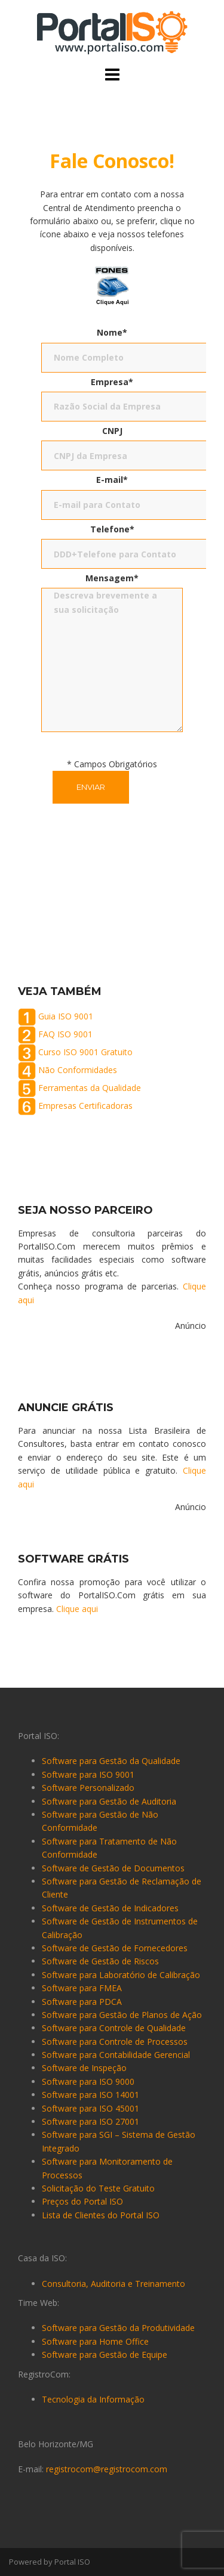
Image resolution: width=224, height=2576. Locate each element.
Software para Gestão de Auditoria (109, 1801)
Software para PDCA (82, 2001)
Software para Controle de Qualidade (114, 2027)
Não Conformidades (77, 1069)
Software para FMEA (82, 1988)
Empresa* (112, 382)
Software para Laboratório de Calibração (121, 1974)
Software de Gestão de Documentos (113, 1868)
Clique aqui (77, 1608)
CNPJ (112, 430)
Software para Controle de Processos (115, 2041)
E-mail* (112, 479)
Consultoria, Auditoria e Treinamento (113, 2283)
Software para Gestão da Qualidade (111, 1760)
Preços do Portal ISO (82, 2201)
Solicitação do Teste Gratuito (98, 2188)
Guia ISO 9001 (65, 1015)
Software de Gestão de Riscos (100, 1961)
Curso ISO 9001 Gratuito (85, 1051)
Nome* (112, 332)
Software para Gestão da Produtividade (118, 2327)
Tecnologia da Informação (93, 2399)
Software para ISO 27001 (90, 2121)
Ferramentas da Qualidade (89, 1087)
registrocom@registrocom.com (106, 2469)
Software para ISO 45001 (90, 2108)
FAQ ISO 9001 (65, 1033)
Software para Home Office (95, 2341)
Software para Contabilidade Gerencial (116, 2054)
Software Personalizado (88, 1787)
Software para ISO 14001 (90, 2094)
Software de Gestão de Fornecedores (115, 1948)
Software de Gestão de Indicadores (110, 1908)
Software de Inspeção (84, 2067)
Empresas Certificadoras (85, 1105)
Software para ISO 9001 (88, 1774)
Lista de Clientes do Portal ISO (100, 2215)
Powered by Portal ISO (49, 2561)
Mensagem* (112, 578)
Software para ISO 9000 (88, 2081)
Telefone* (112, 529)
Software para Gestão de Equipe (104, 2354)
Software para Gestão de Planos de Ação (122, 2014)
